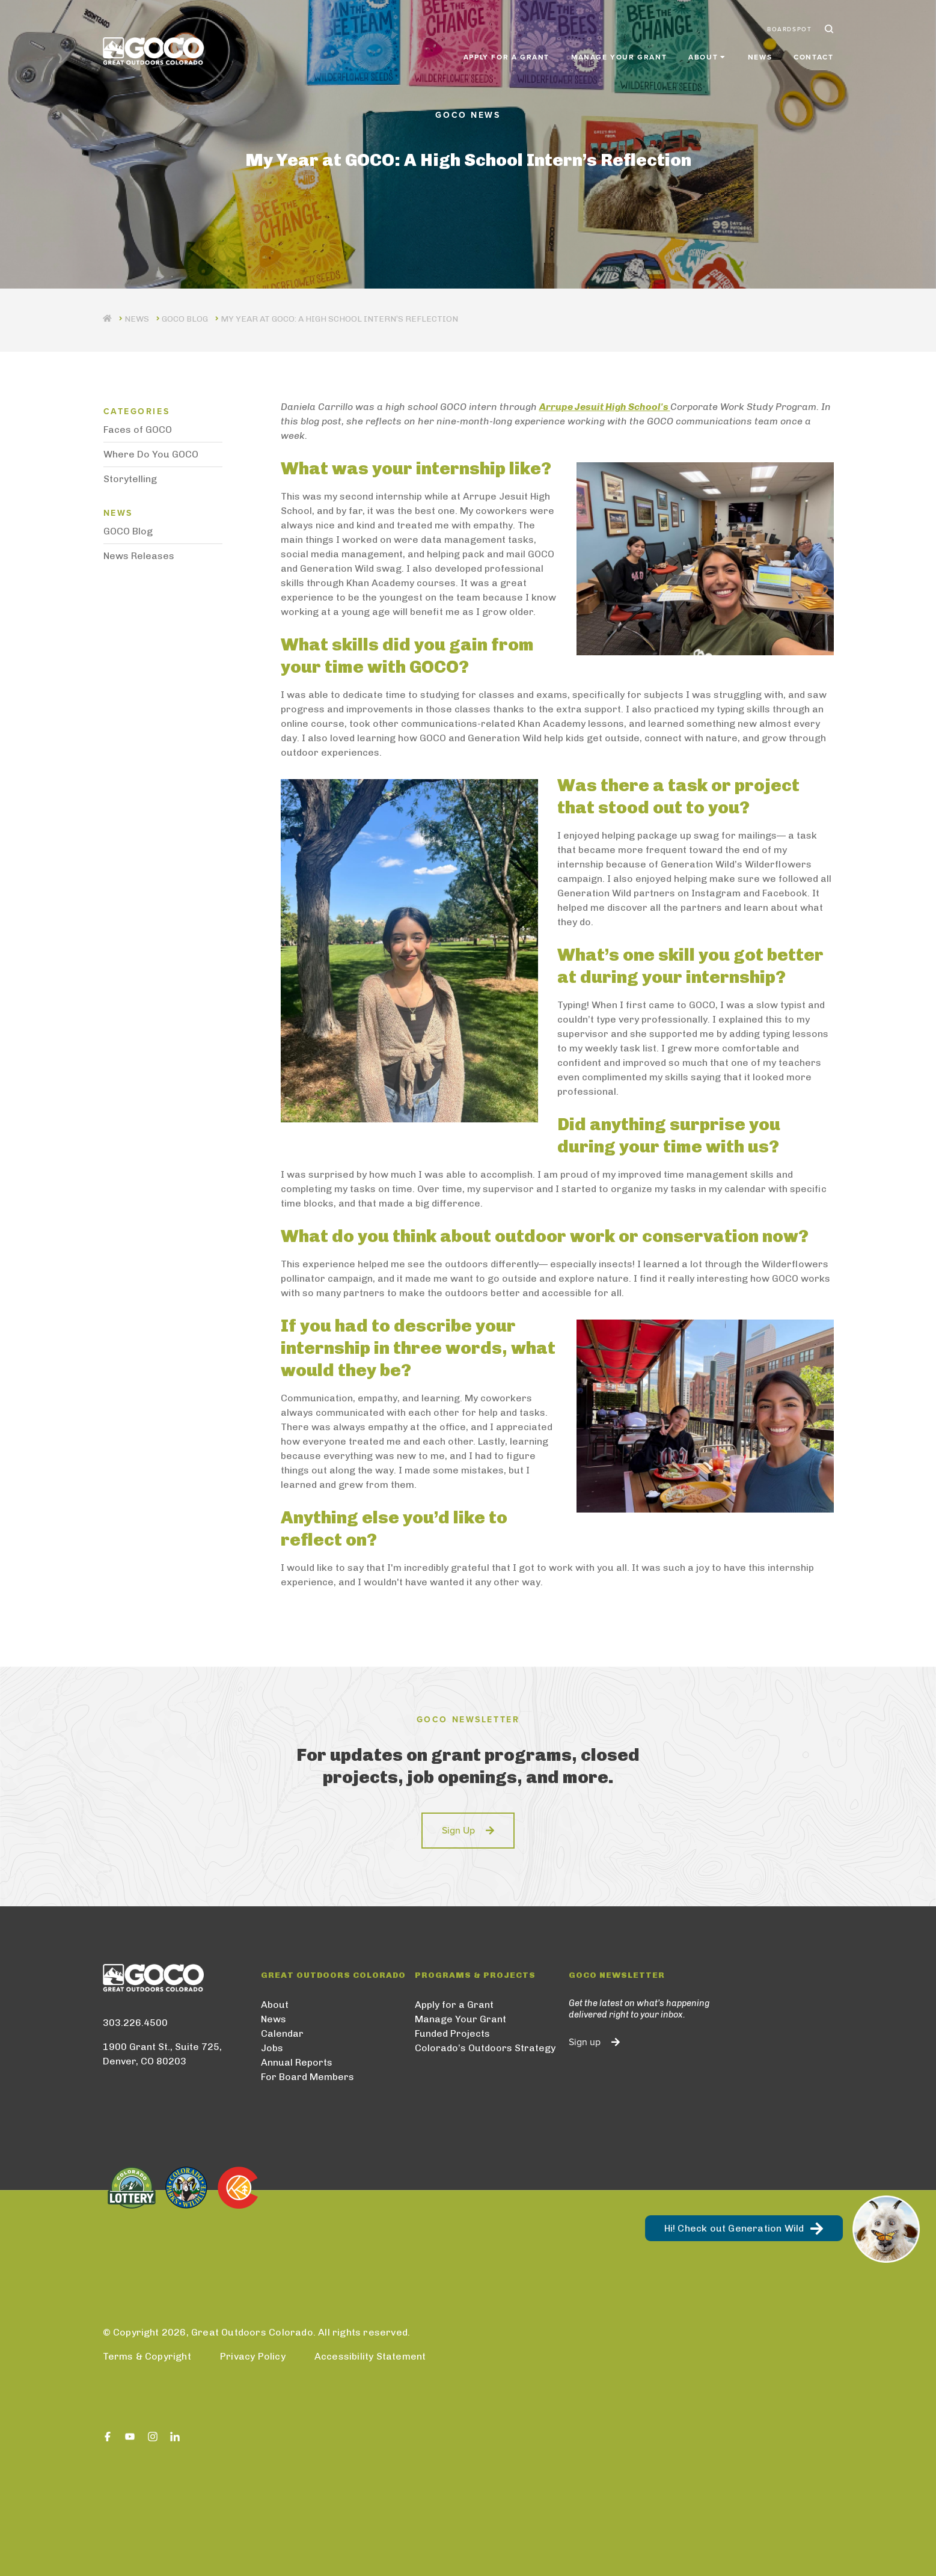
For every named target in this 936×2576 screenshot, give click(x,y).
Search (828, 28)
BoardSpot (789, 28)
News (760, 55)
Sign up (585, 2042)
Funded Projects (452, 2033)
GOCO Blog (185, 319)
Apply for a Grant (506, 55)
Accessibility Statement (370, 2356)
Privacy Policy (253, 2356)
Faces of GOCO (137, 429)
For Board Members (307, 2076)
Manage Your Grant (619, 55)
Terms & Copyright (147, 2356)
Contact (813, 55)
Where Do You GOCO (150, 454)
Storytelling (130, 479)
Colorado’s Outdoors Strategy (485, 2048)
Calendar (282, 2033)
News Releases (138, 555)
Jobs (272, 2048)
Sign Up (458, 1831)
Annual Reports (296, 2062)
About (275, 2004)
